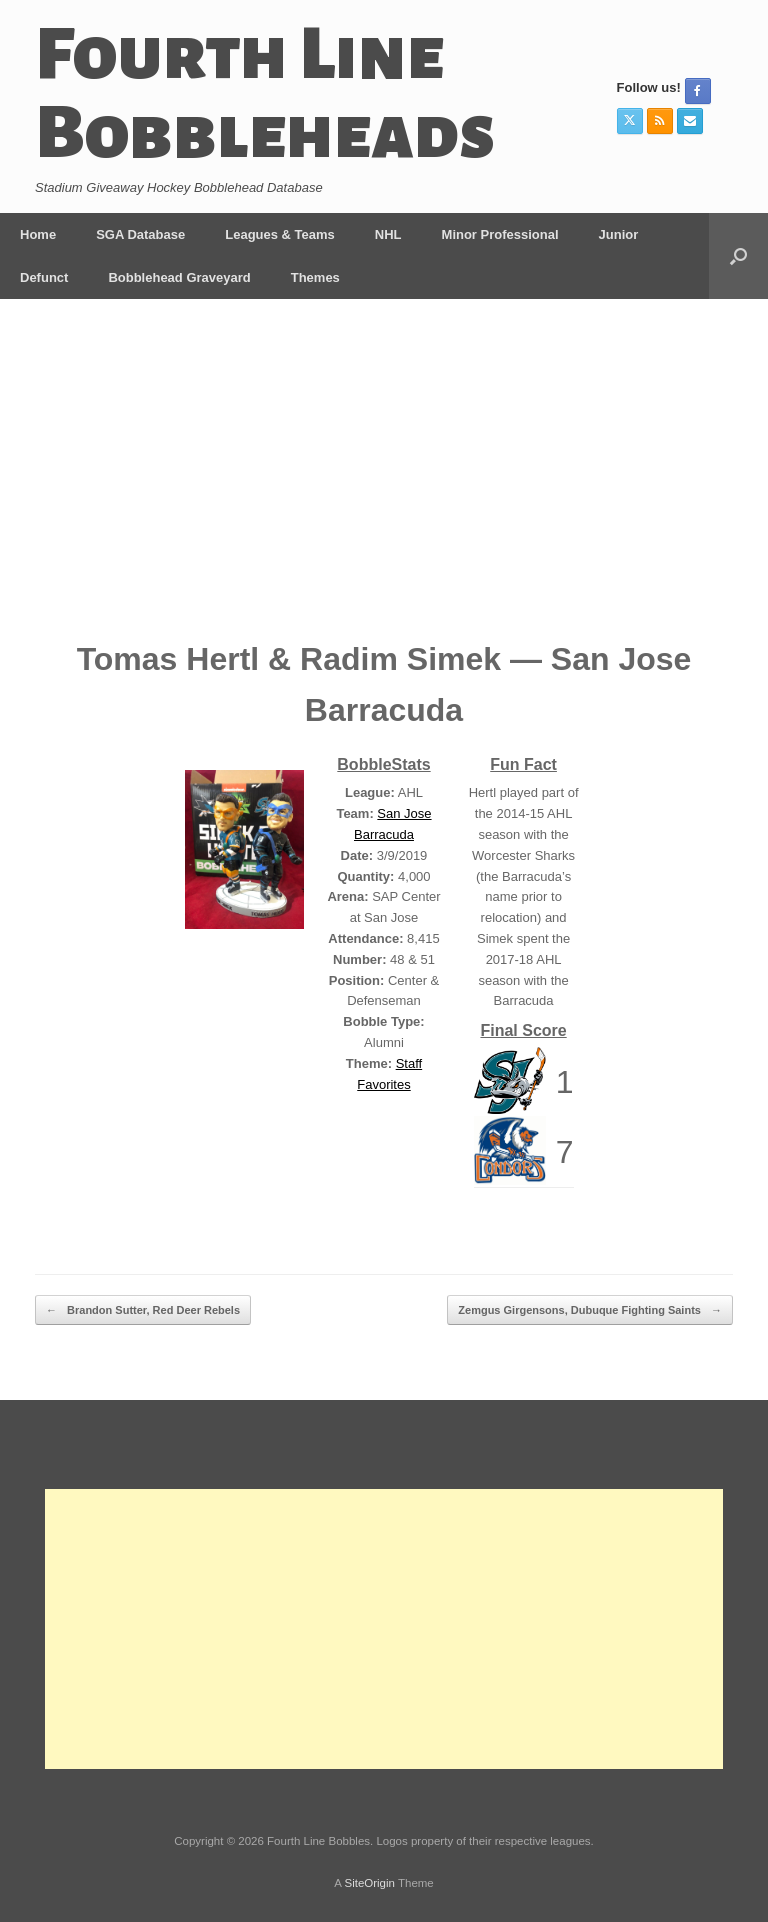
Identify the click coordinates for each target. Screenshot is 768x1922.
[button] (738, 256)
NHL (388, 234)
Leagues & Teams (280, 234)
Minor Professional (500, 234)
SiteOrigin (369, 1883)
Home (38, 234)
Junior (619, 234)
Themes (315, 277)
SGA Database (140, 234)
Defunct (44, 277)
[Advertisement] (384, 484)
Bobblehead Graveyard (179, 277)
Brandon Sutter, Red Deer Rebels (143, 1310)
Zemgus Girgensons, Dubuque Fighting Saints (590, 1310)
